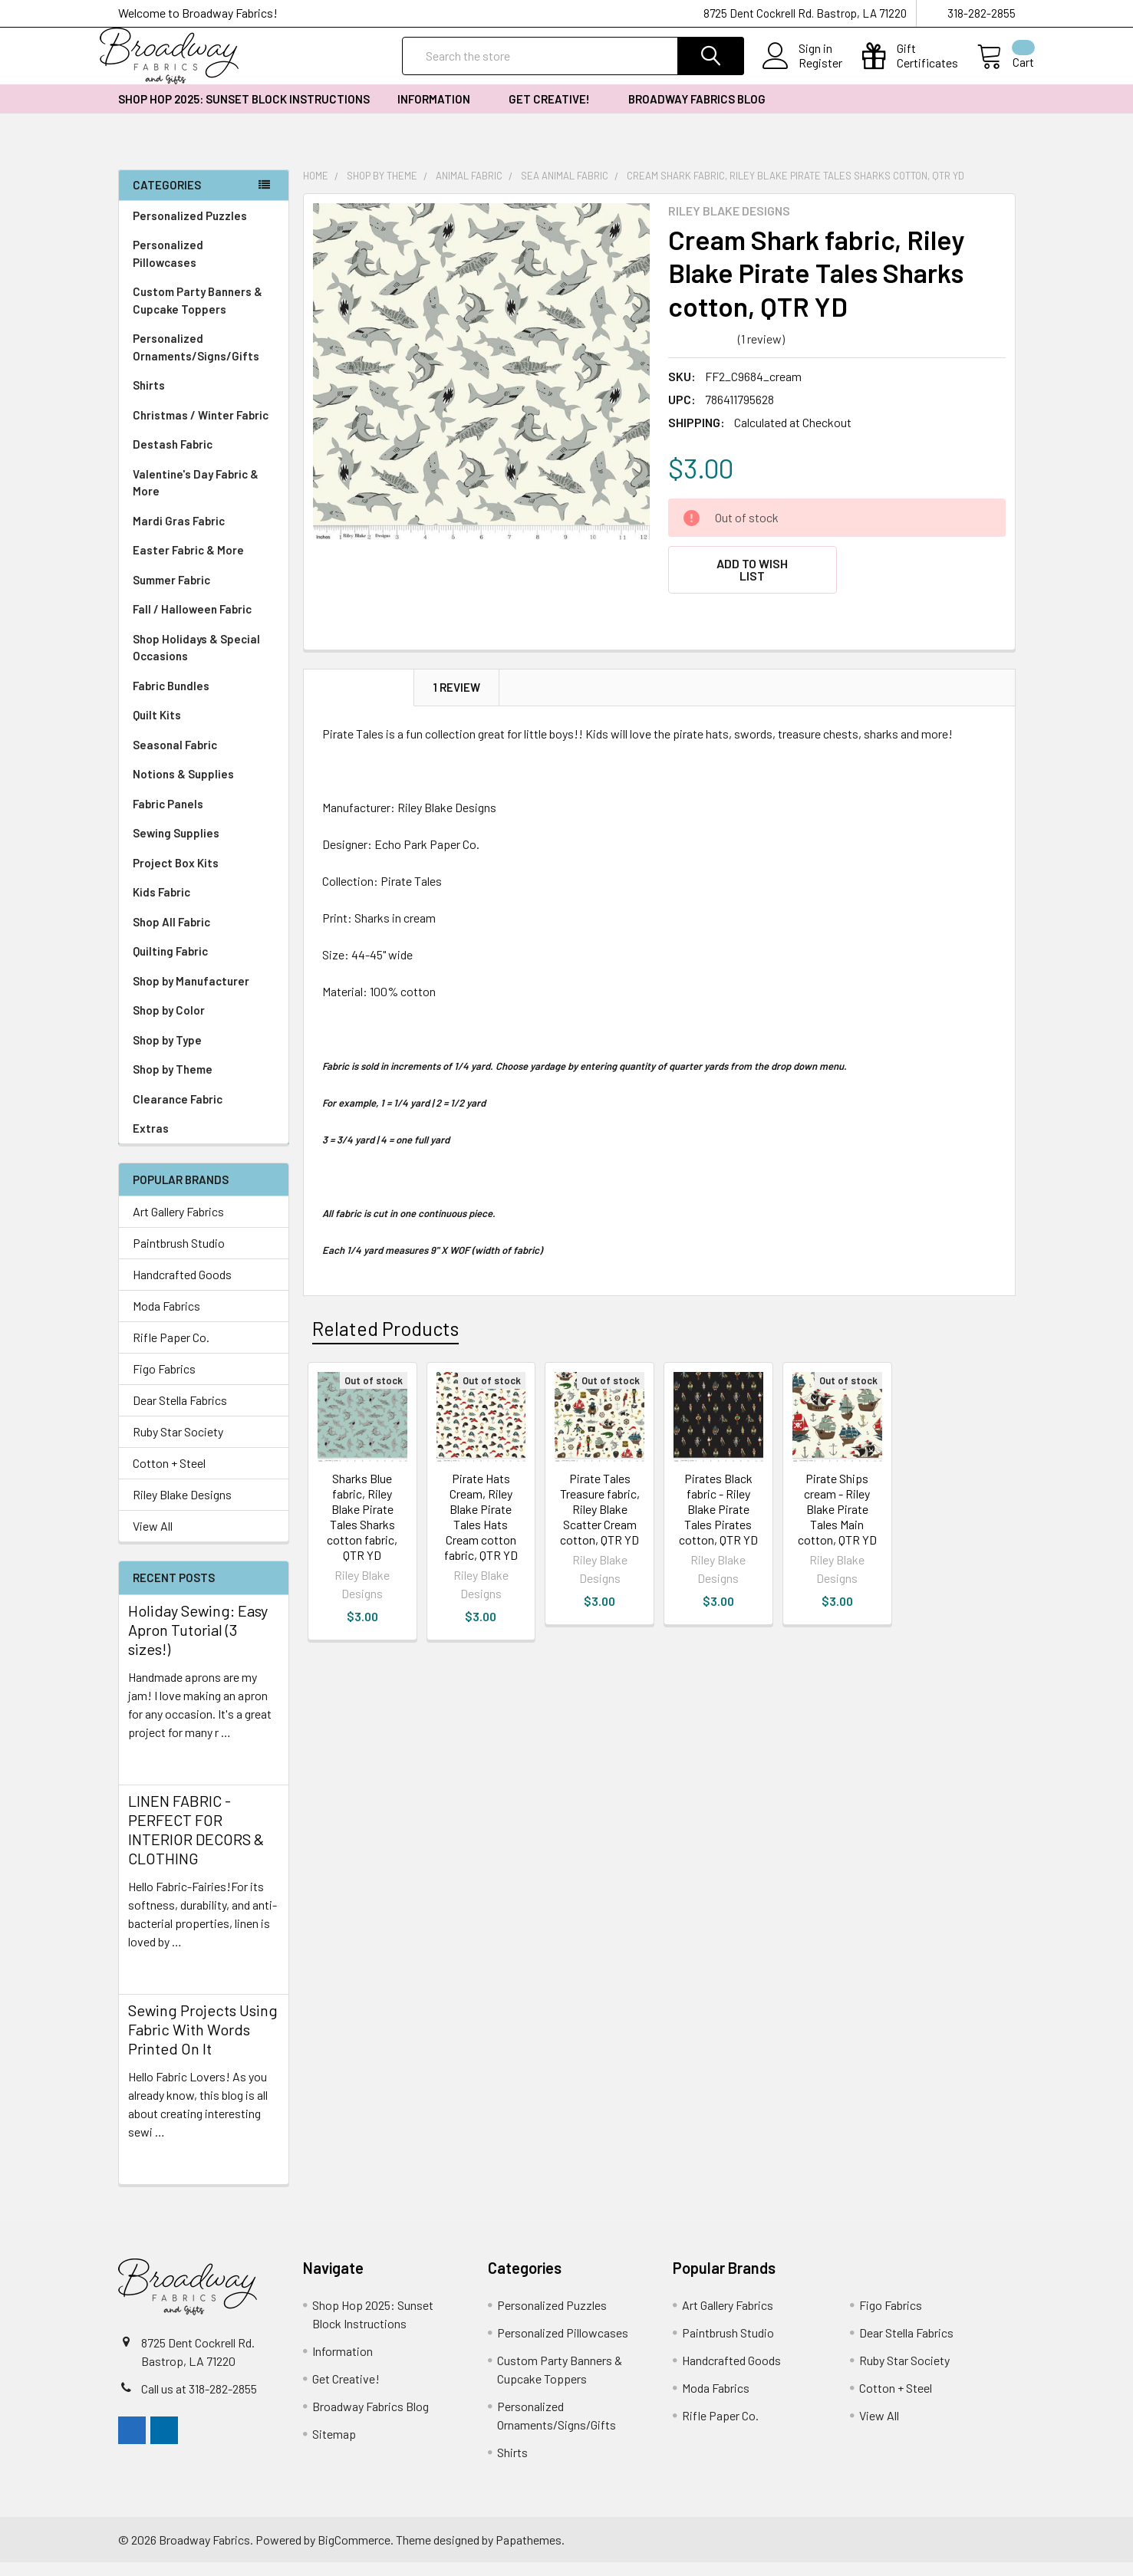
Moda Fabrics (166, 1319)
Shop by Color (204, 1024)
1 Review (456, 692)
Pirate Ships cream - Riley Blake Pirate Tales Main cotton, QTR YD (837, 1513)
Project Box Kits (176, 876)
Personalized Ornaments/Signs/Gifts (204, 361)
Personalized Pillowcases (204, 267)
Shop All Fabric (204, 936)
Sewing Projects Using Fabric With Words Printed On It (203, 2043)
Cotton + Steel (169, 1476)
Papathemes (529, 2553)
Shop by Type (204, 1054)
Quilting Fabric (170, 965)
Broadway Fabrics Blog (697, 113)
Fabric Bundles (171, 699)
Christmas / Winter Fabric (200, 429)
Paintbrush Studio (179, 1256)
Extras (204, 1142)
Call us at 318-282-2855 (199, 2402)
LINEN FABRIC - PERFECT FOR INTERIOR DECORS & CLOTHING (196, 1843)
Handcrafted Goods (182, 1288)
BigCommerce (354, 2553)
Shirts (204, 399)
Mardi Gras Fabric (179, 534)
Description (359, 692)
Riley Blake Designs (182, 1508)
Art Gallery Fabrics (178, 1225)
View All (153, 1539)
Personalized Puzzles (190, 229)
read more (155, 1773)
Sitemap (334, 2447)
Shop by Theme (204, 1083)
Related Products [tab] (385, 1332)
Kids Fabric (204, 906)
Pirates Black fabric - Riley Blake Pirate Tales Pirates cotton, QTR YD (718, 1513)
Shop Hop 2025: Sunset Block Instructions (244, 113)
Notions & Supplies (204, 788)
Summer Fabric (171, 593)
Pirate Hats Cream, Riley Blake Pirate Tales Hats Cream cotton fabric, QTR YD (481, 1521)
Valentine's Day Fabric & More (196, 496)
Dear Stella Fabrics (180, 1413)
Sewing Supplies (176, 847)
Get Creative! (555, 113)
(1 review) (761, 352)
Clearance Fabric (177, 1113)
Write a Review (830, 352)
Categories (167, 199)
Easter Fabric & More (188, 564)
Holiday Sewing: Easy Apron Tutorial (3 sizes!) (198, 1643)
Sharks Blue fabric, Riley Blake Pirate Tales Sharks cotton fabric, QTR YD (362, 1521)
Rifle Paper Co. (171, 1351)
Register (802, 72)
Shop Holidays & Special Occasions (204, 661)
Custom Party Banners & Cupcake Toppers (204, 314)
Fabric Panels (204, 818)
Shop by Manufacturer (204, 995)
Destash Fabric (172, 458)
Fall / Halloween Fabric (192, 623)
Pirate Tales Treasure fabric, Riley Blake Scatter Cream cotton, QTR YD (600, 1513)
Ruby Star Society (178, 1445)
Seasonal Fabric (204, 759)
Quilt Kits (157, 728)
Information (439, 113)
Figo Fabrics (164, 1382)
